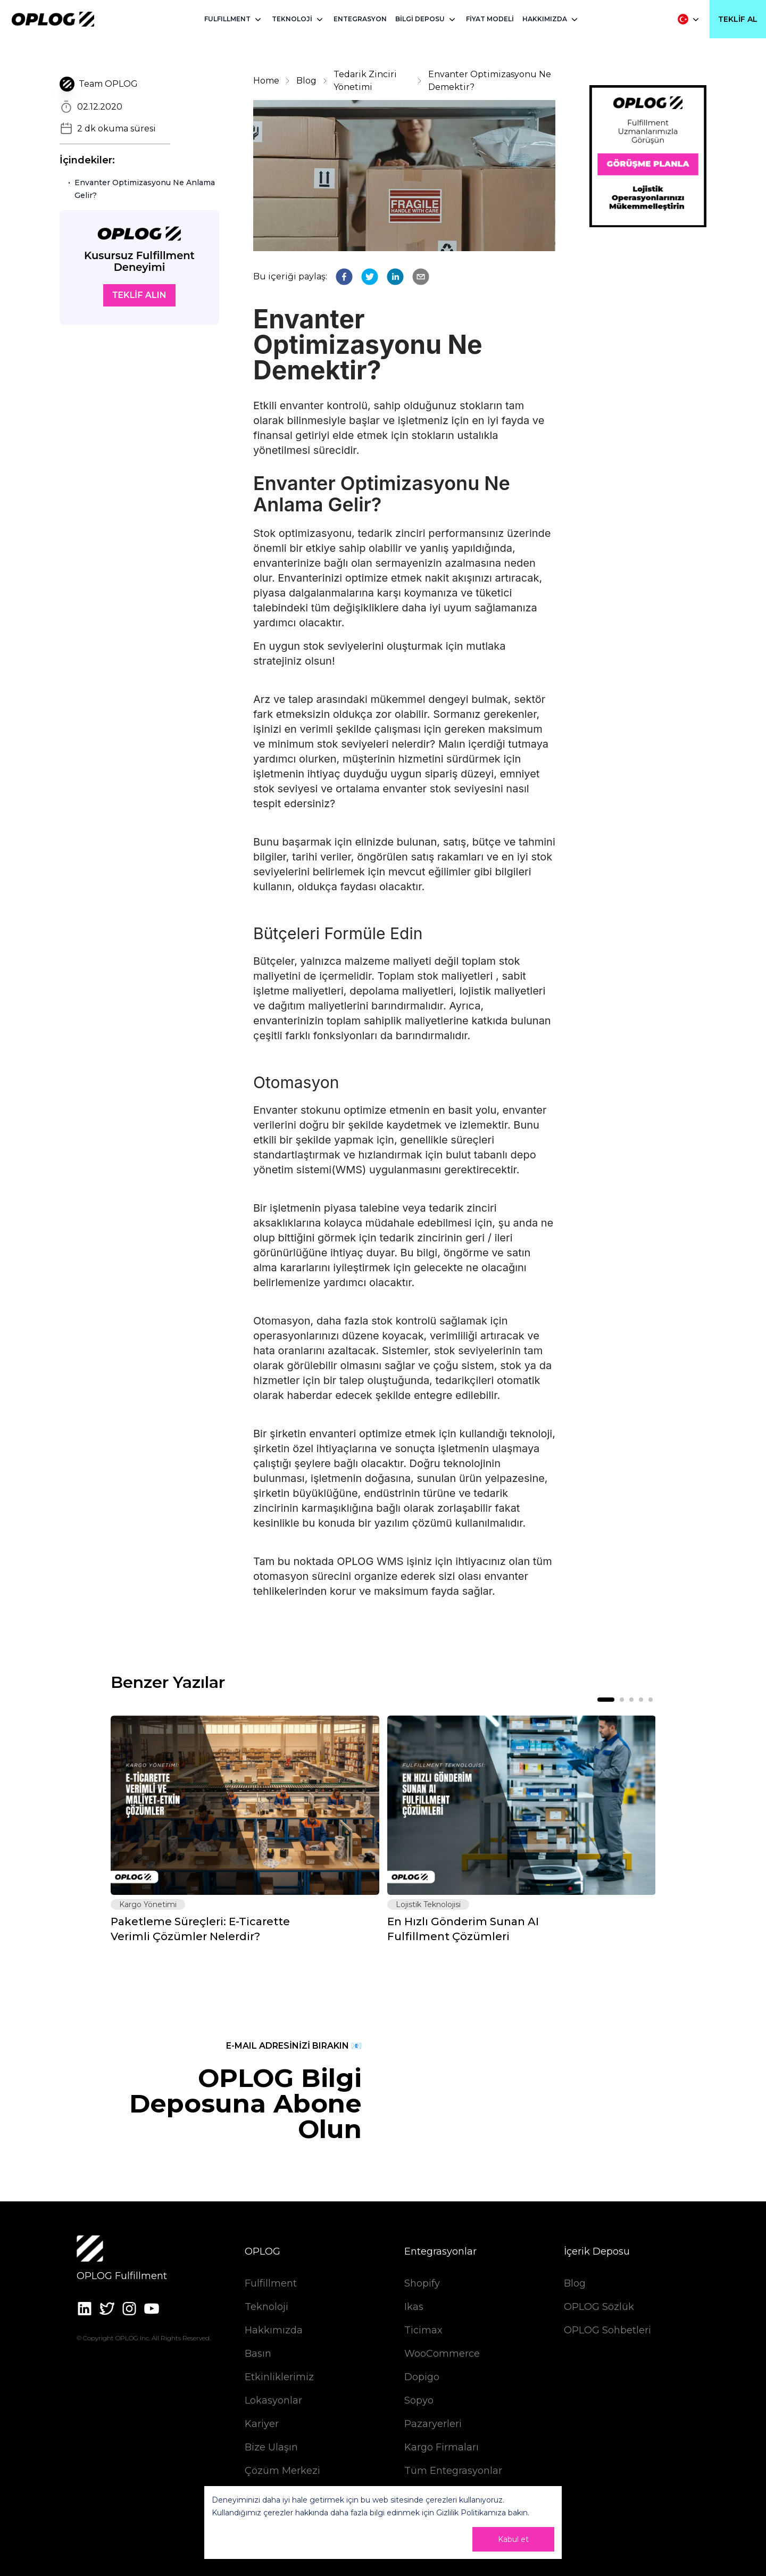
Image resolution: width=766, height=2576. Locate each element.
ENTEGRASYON (360, 19)
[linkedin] (395, 276)
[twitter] (369, 276)
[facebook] (344, 276)
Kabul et (513, 2539)
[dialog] (383, 2522)
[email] (420, 276)
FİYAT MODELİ (490, 19)
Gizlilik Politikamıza (471, 2512)
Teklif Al (737, 19)
